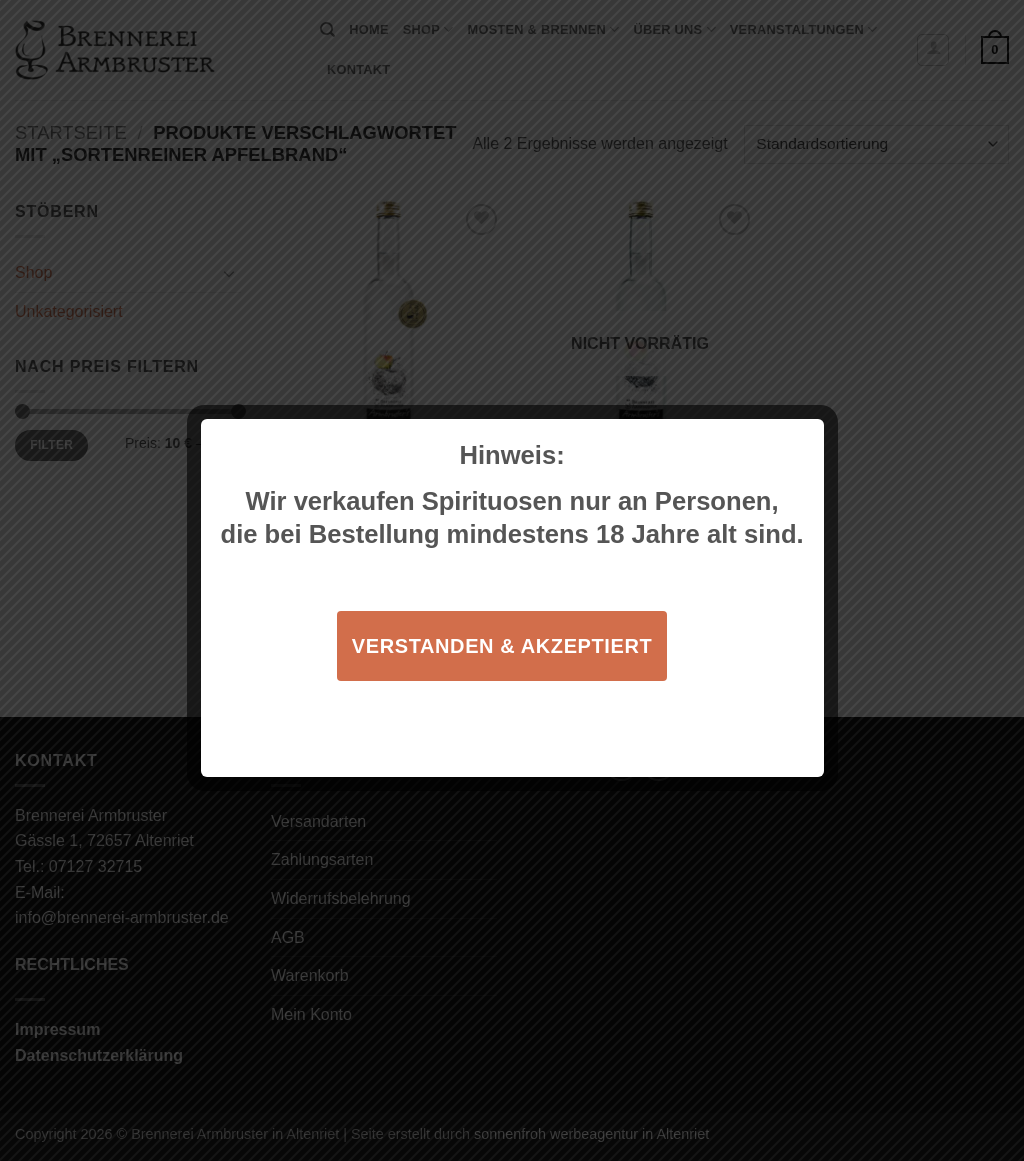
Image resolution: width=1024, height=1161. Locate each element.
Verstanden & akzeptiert (502, 646)
